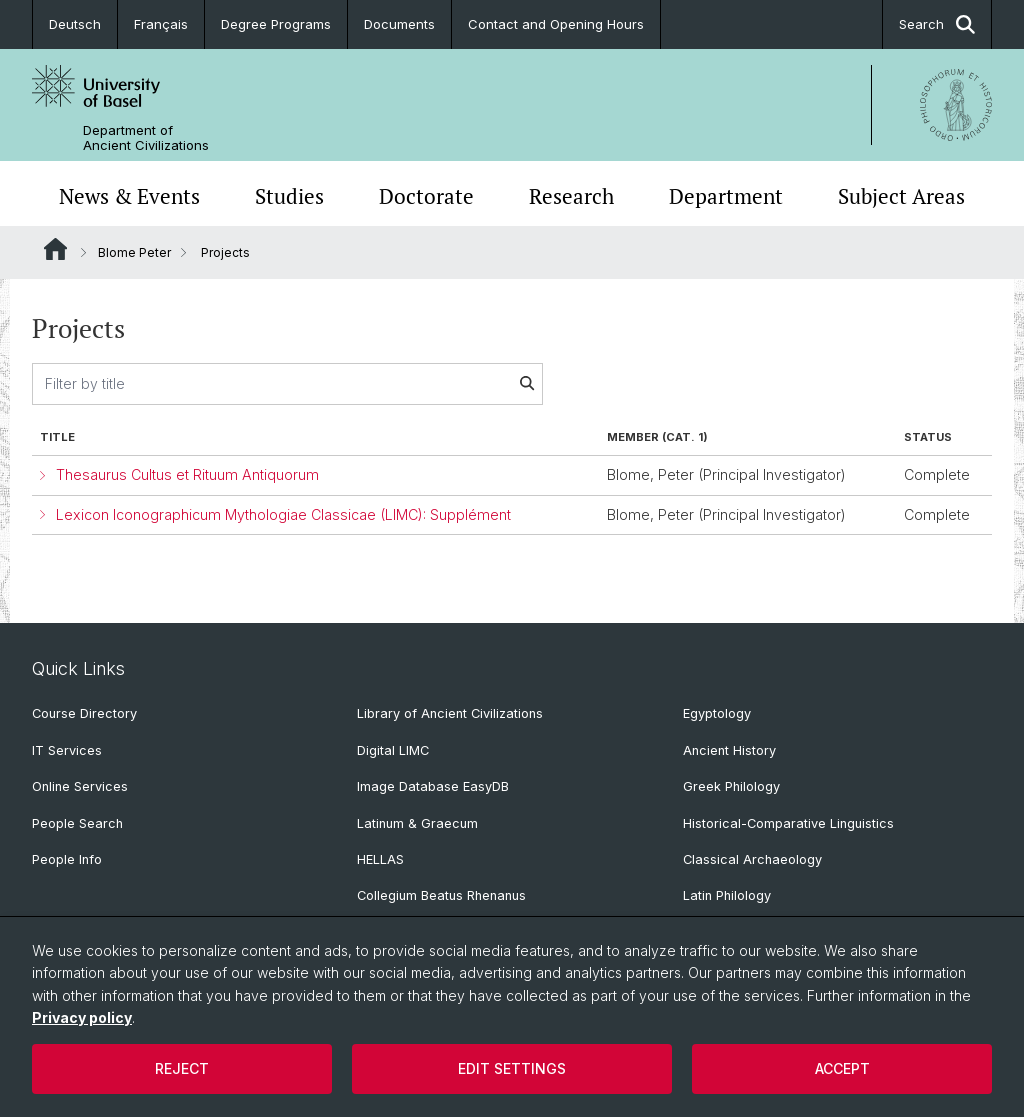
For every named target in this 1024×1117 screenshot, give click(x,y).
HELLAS (380, 859)
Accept (842, 1068)
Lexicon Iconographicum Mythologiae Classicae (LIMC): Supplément (283, 514)
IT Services (67, 750)
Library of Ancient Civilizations (450, 713)
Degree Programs (276, 24)
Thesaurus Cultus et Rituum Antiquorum (187, 474)
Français (161, 24)
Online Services (80, 786)
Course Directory (84, 713)
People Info (67, 859)
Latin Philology (727, 895)
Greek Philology (731, 786)
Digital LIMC (393, 750)
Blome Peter (134, 252)
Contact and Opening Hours (556, 24)
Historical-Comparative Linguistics (788, 823)
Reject (182, 1068)
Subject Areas (901, 196)
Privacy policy (82, 1017)
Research (571, 196)
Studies (289, 196)
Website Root (55, 249)
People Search (77, 823)
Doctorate (426, 196)
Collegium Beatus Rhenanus (441, 895)
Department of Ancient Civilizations (146, 138)
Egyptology (717, 713)
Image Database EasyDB (433, 786)
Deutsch (75, 24)
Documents (399, 24)
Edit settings (512, 1068)
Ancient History (729, 750)
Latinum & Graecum (417, 823)
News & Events (129, 196)
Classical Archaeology (752, 859)
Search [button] (937, 24)
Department (726, 196)
